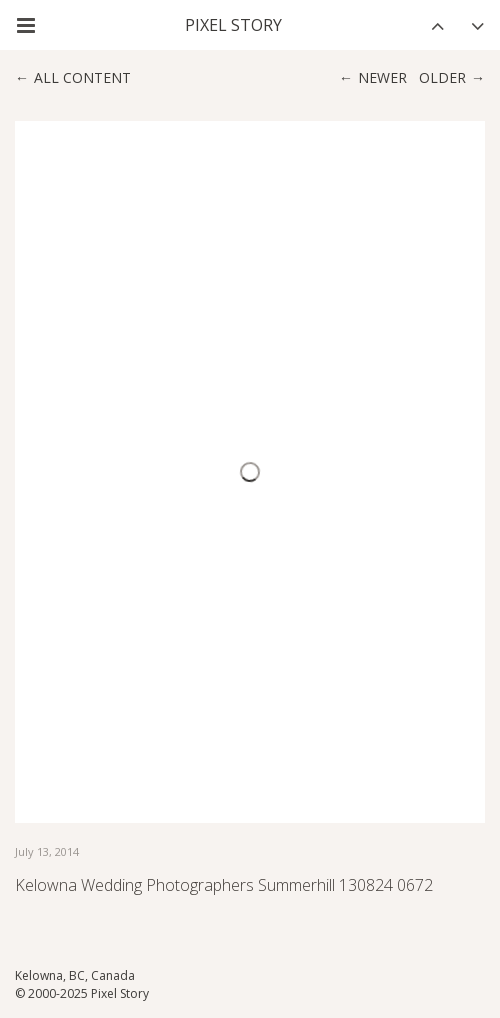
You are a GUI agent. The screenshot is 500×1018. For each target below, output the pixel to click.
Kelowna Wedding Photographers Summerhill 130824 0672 (224, 885)
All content (82, 77)
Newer (382, 77)
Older (442, 77)
